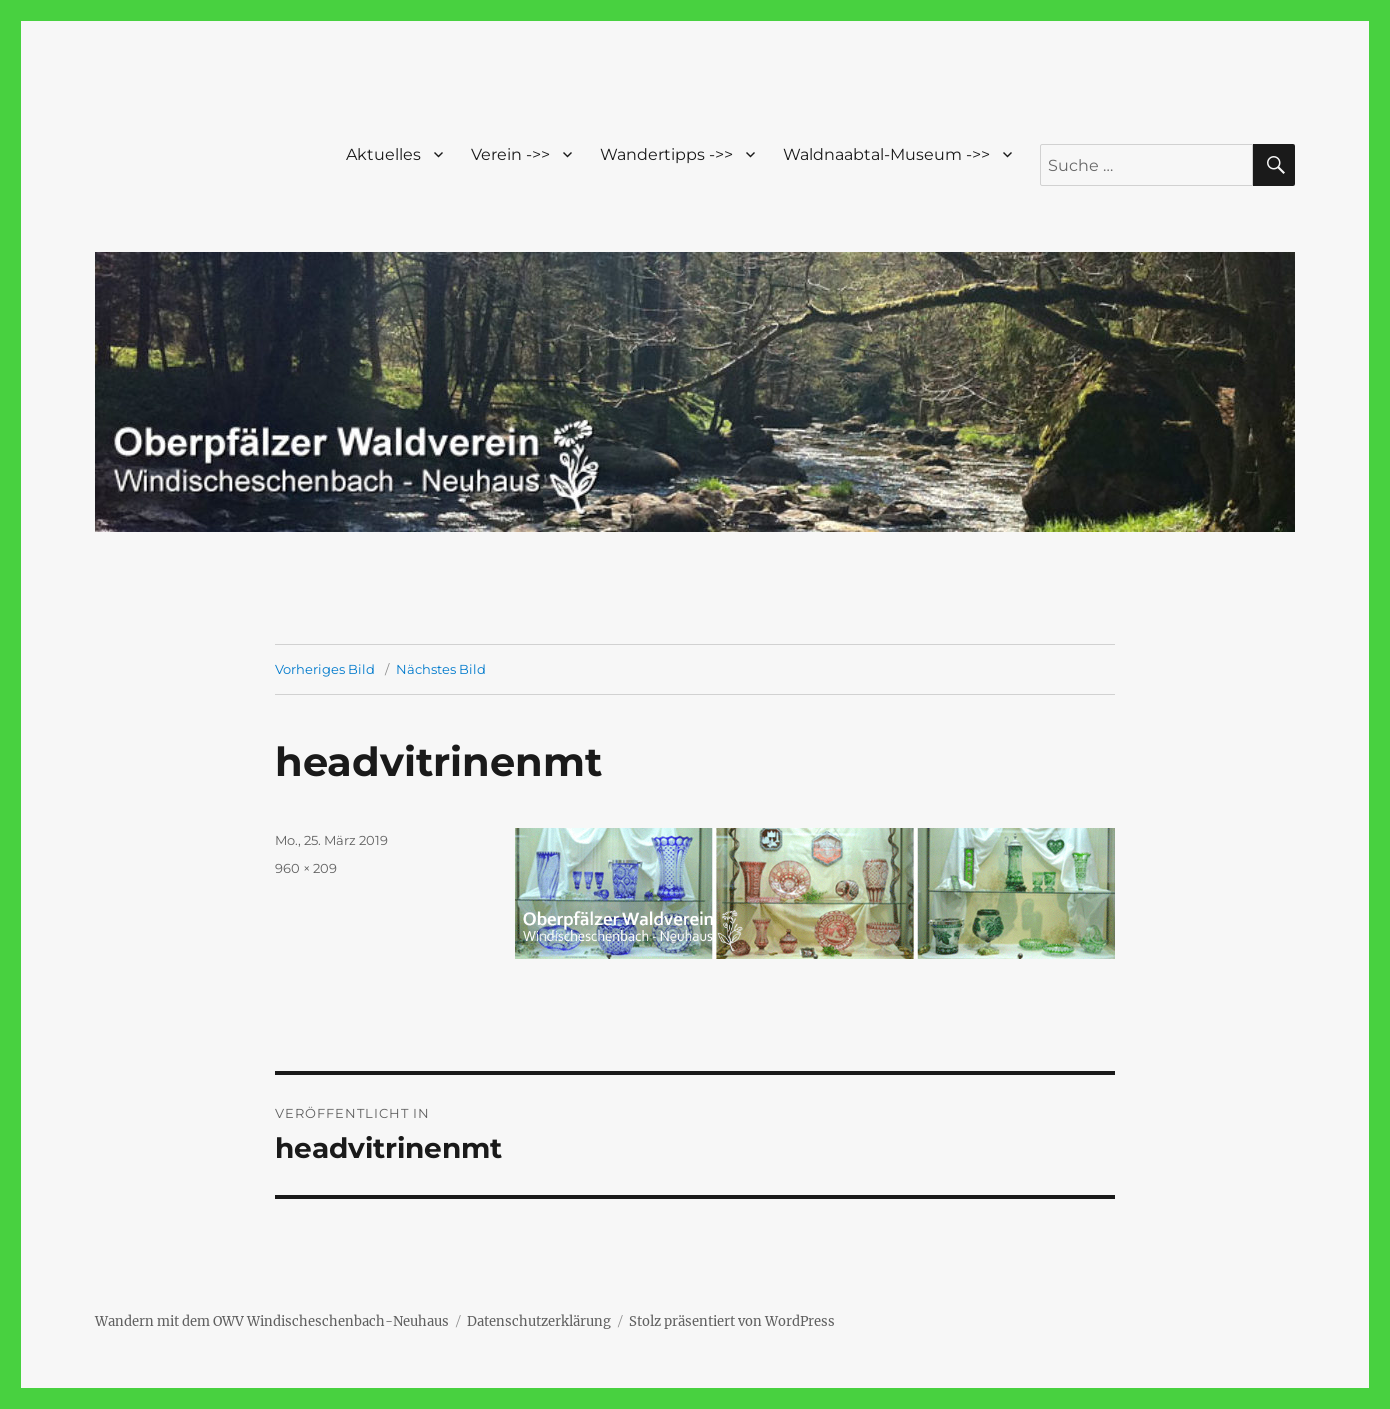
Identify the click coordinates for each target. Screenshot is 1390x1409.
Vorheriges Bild (325, 669)
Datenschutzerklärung (539, 1321)
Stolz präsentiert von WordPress (732, 1321)
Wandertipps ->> (666, 154)
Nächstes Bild (441, 669)
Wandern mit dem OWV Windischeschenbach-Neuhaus (272, 1321)
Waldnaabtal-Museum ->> (886, 154)
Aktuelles (383, 154)
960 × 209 (306, 868)
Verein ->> (510, 154)
